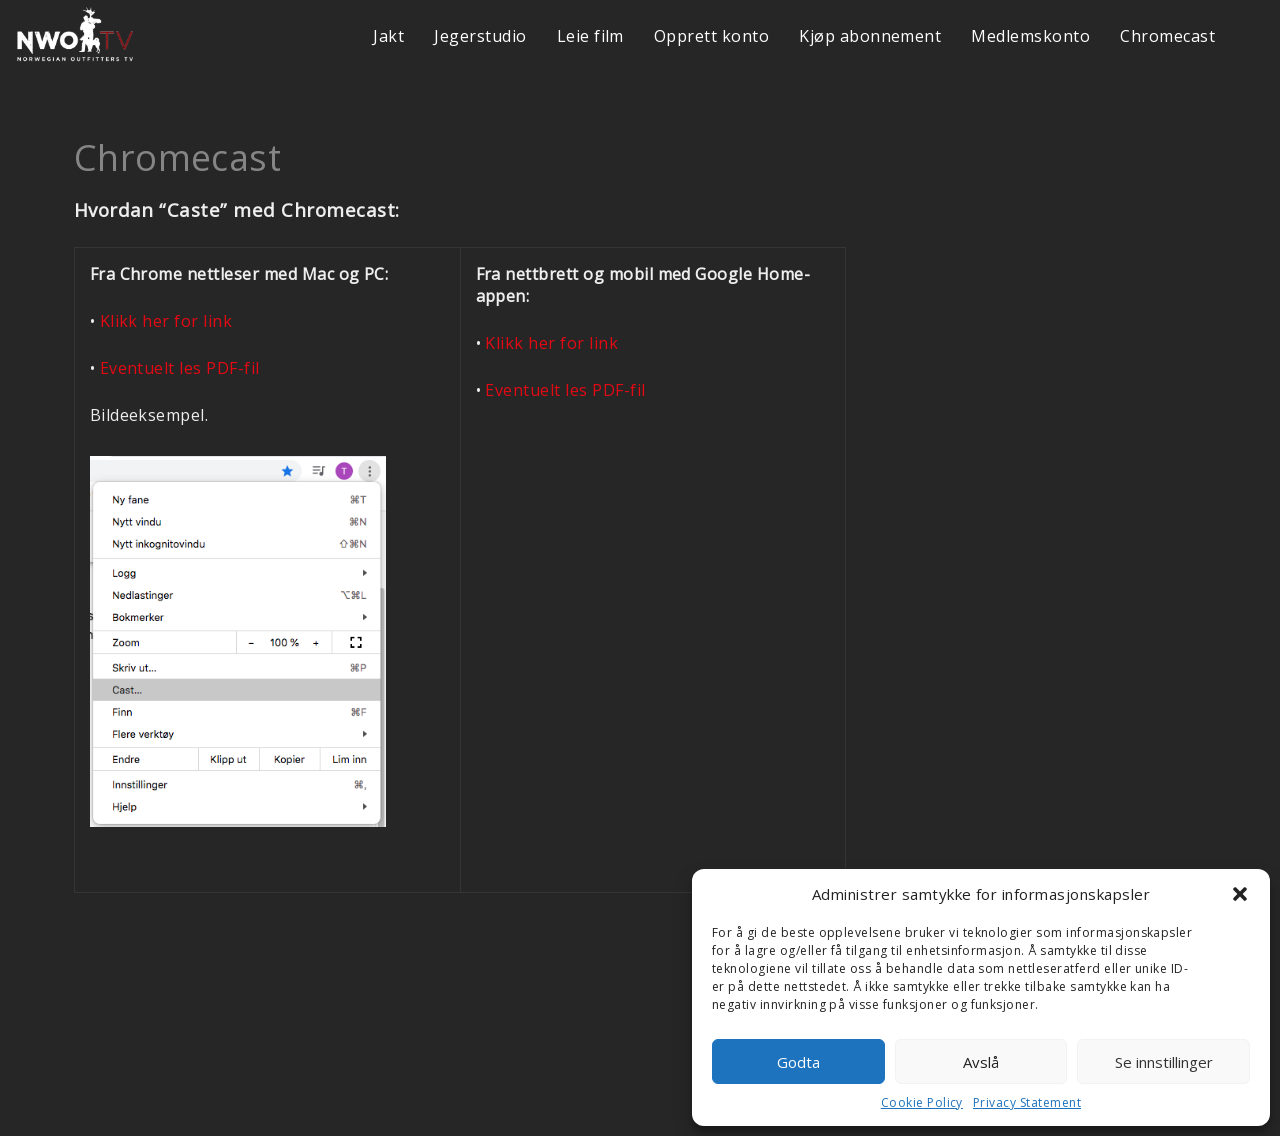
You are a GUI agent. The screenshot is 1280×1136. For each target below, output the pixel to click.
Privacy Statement (1027, 1102)
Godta (798, 1062)
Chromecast (1167, 36)
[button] (1240, 894)
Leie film (590, 36)
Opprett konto (711, 36)
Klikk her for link (166, 321)
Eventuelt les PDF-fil (180, 368)
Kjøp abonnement (870, 36)
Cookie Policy (922, 1102)
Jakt (388, 36)
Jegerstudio (480, 36)
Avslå (981, 1062)
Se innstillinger (1164, 1062)
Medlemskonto (1030, 36)
